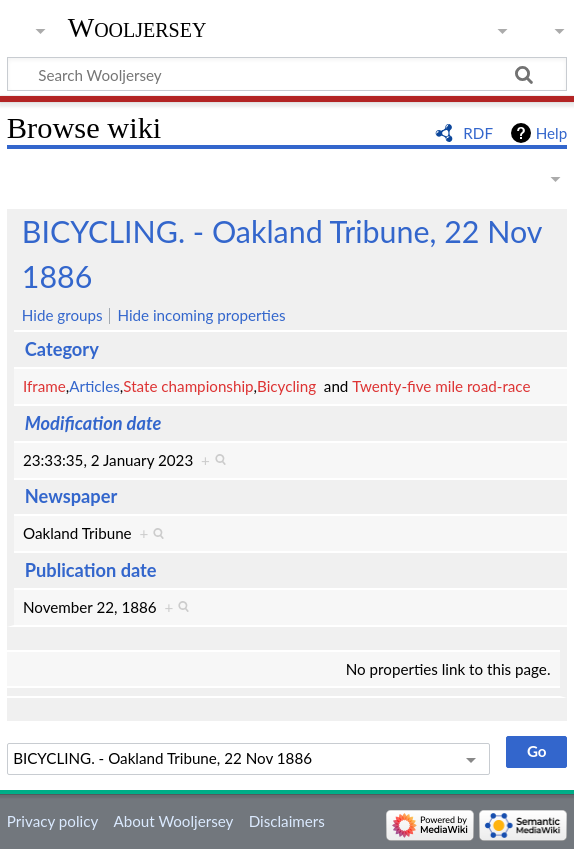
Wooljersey (137, 27)
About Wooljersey (173, 821)
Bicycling (286, 386)
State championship (188, 386)
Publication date (91, 570)
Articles (94, 386)
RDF (478, 133)
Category (62, 349)
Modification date (93, 423)
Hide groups (62, 315)
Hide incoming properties (201, 315)
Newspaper (71, 496)
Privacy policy (52, 821)
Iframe (44, 386)
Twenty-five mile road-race (441, 386)
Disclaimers (287, 821)
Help (551, 133)
